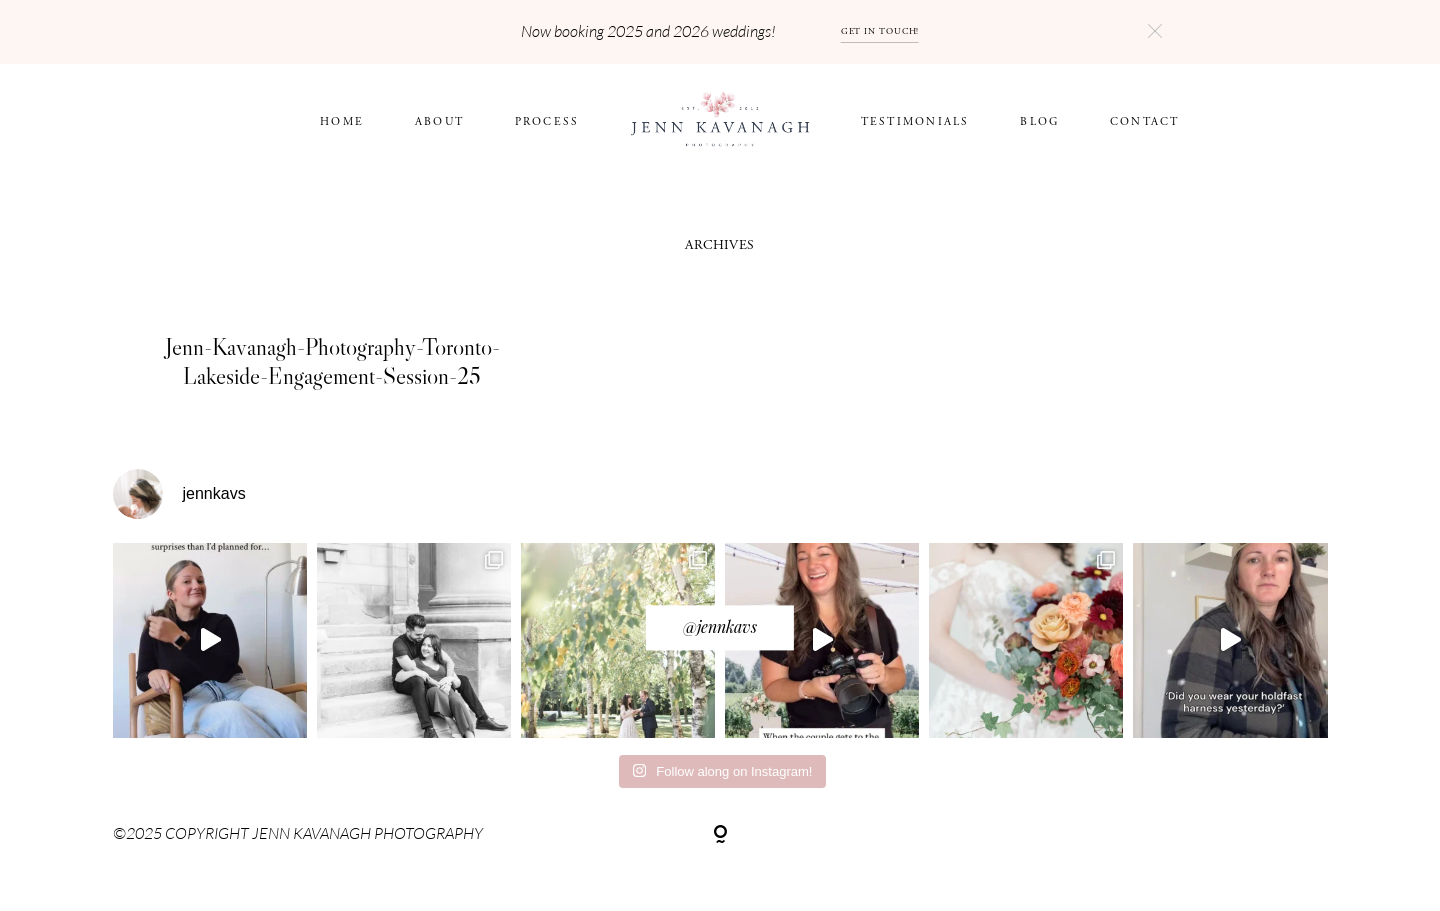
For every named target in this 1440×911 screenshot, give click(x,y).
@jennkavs (720, 626)
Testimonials (915, 121)
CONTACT (1145, 121)
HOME (342, 121)
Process (547, 121)
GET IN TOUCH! (880, 31)
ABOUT (439, 121)
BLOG (1039, 121)
